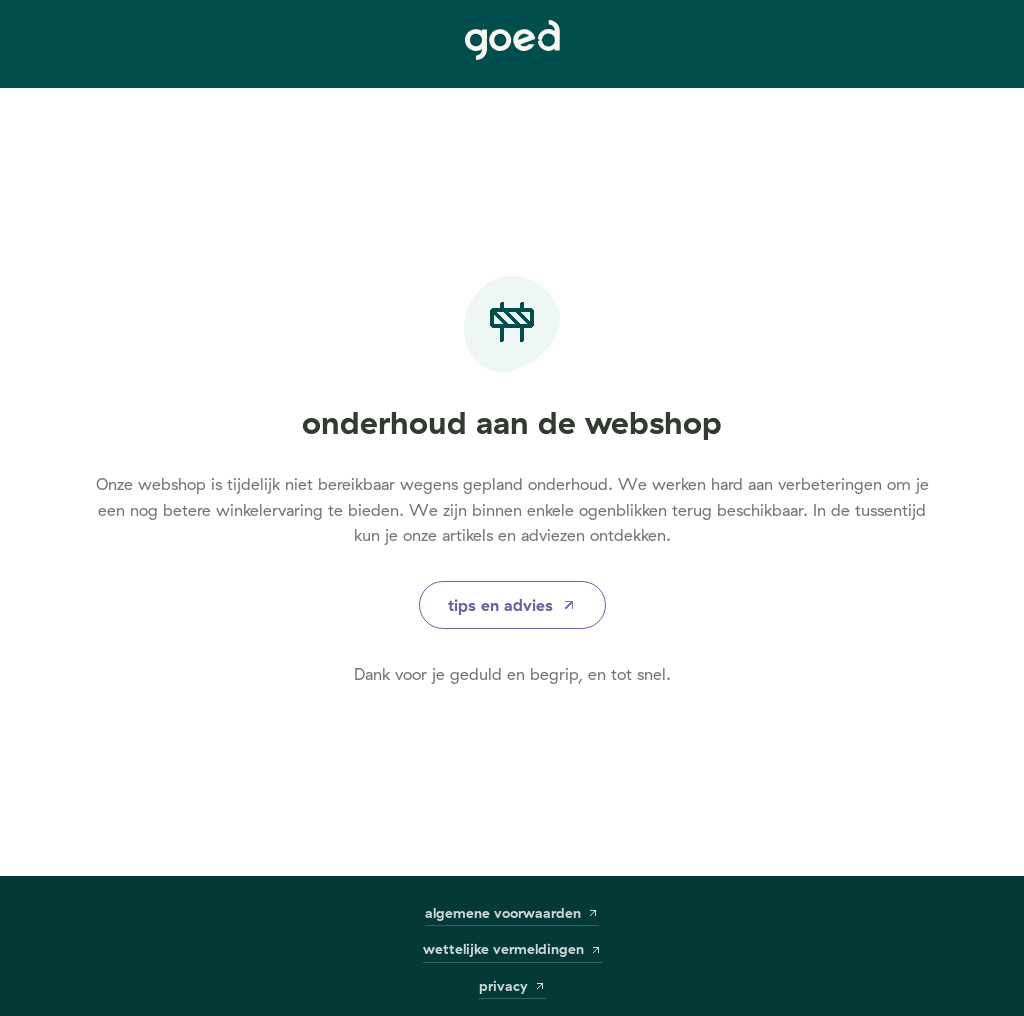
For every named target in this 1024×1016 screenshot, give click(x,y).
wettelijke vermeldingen (512, 949)
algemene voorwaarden (512, 913)
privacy (512, 986)
